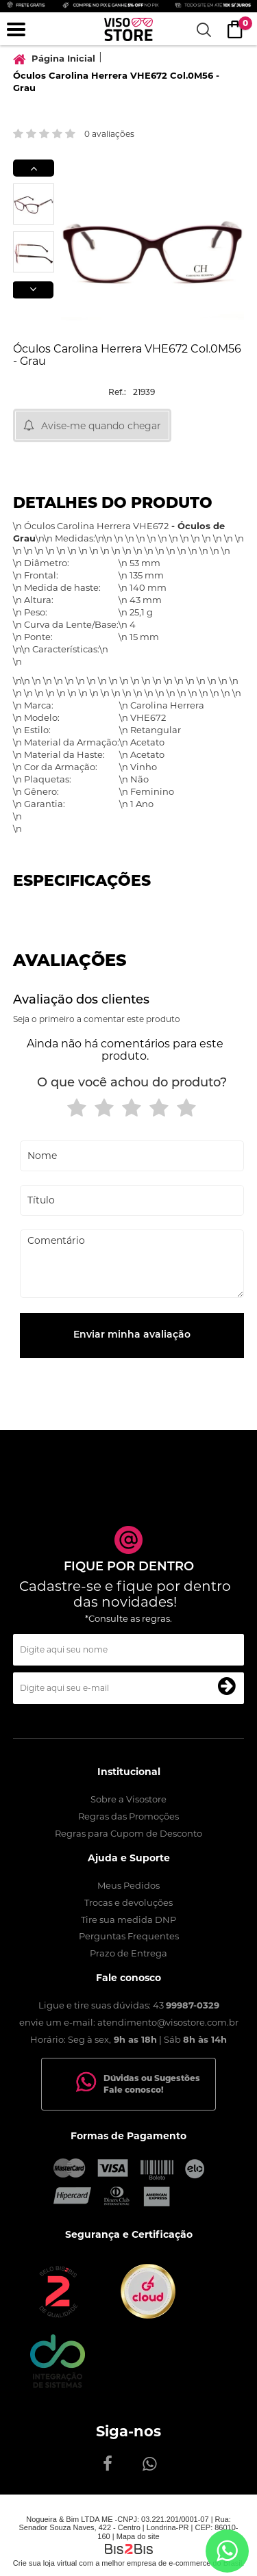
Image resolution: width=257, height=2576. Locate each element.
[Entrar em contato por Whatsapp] (227, 2551)
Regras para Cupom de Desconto (128, 1833)
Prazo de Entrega (128, 1953)
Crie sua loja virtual (45, 2563)
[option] (33, 204)
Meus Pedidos (128, 1885)
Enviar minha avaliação (132, 1335)
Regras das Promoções (128, 1816)
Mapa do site (138, 2536)
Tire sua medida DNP (128, 1919)
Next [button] (32, 289)
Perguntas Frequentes (129, 1935)
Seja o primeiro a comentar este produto (96, 1019)
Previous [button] (33, 168)
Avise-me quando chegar (101, 426)
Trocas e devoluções (128, 1902)
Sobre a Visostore (128, 1799)
